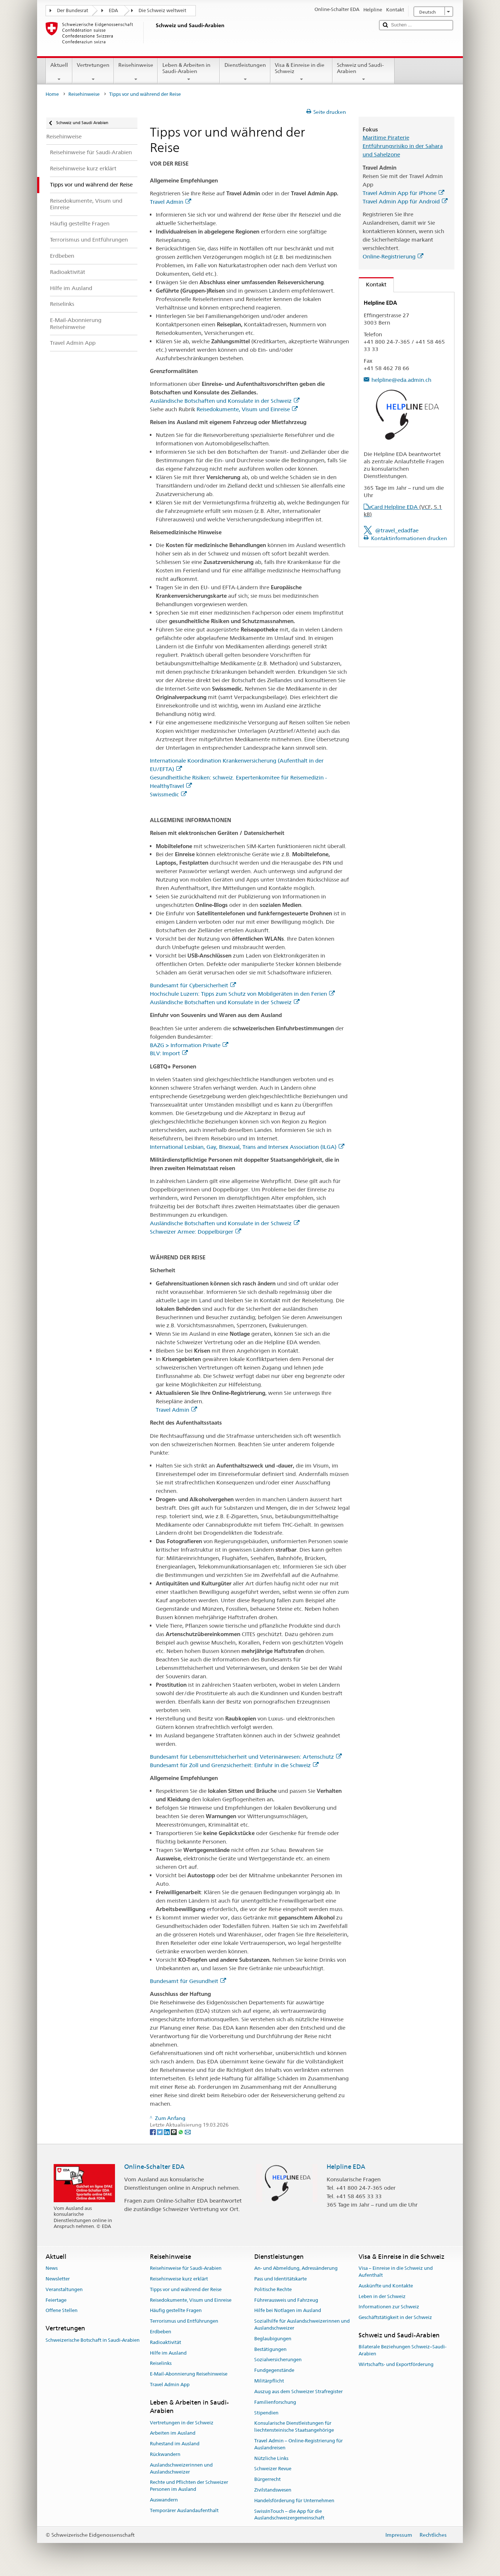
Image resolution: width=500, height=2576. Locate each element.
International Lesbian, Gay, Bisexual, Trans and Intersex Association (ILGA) (247, 1146)
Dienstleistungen (245, 72)
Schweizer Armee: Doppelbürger (195, 1231)
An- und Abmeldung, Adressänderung (296, 2268)
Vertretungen (93, 72)
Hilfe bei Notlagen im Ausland (287, 2310)
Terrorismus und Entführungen (184, 2321)
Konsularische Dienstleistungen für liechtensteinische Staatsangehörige (294, 2427)
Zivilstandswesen (272, 2490)
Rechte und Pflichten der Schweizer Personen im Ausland (189, 2486)
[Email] (188, 2132)
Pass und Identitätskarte (280, 2279)
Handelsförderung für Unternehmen (294, 2500)
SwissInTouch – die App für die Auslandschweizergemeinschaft (289, 2514)
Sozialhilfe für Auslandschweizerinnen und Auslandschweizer (302, 2324)
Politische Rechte (273, 2289)
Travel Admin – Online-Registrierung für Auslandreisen (298, 2444)
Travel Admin (170, 201)
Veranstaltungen (64, 2289)
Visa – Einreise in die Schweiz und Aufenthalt (396, 2271)
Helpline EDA (346, 2166)
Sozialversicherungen (278, 2360)
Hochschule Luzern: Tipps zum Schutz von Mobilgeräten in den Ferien (242, 993)
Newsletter (58, 2279)
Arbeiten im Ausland (172, 2433)
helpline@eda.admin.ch (401, 379)
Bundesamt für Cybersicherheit (193, 985)
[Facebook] (153, 2132)
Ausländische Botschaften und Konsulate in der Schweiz (224, 400)
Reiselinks (161, 2363)
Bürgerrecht (267, 2479)
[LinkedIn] (167, 2132)
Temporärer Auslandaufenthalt (184, 2510)
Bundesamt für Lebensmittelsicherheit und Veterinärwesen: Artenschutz (246, 1756)
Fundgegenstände (274, 2370)
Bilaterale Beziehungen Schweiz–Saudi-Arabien (402, 2350)
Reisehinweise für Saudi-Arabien (186, 2268)
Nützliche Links (271, 2458)
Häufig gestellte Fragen (176, 2310)
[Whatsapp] (181, 2132)
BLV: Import (169, 1053)
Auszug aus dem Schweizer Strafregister (298, 2391)
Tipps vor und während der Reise (186, 2289)
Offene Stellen (62, 2310)
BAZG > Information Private (189, 1045)
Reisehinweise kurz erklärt (179, 2279)
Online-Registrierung (393, 256)
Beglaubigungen (272, 2338)
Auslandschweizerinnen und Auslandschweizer (181, 2468)
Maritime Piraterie (386, 137)
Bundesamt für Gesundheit (188, 1981)
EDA (113, 10)
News (52, 2268)
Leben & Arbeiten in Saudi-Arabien (188, 72)
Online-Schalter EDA (154, 2166)
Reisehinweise (135, 72)
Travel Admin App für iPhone (403, 192)
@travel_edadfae (396, 530)
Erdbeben (160, 2331)
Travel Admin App (170, 2384)
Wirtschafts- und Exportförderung (396, 2364)
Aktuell (59, 72)
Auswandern (164, 2500)
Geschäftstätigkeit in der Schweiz (395, 2317)
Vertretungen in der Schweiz (181, 2422)
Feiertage (56, 2300)
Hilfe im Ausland (168, 2353)
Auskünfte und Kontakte (386, 2286)
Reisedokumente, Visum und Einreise (247, 409)
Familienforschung (275, 2402)
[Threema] (174, 2132)
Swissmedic (168, 794)
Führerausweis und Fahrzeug (286, 2300)
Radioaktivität (165, 2342)
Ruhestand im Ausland (174, 2443)
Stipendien (266, 2413)
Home (52, 94)
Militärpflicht (269, 2381)
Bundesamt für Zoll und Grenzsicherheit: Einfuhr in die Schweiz (234, 1765)
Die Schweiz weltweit (162, 10)
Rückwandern (165, 2454)
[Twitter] (160, 2132)
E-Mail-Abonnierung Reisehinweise (188, 2374)
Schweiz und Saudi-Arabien (363, 72)
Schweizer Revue (272, 2469)
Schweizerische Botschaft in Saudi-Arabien (93, 2340)
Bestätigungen (270, 2349)
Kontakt (372, 284)
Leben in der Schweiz (382, 2296)
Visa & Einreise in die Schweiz (301, 72)
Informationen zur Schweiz (389, 2307)
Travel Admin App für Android (405, 201)
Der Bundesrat (72, 10)
